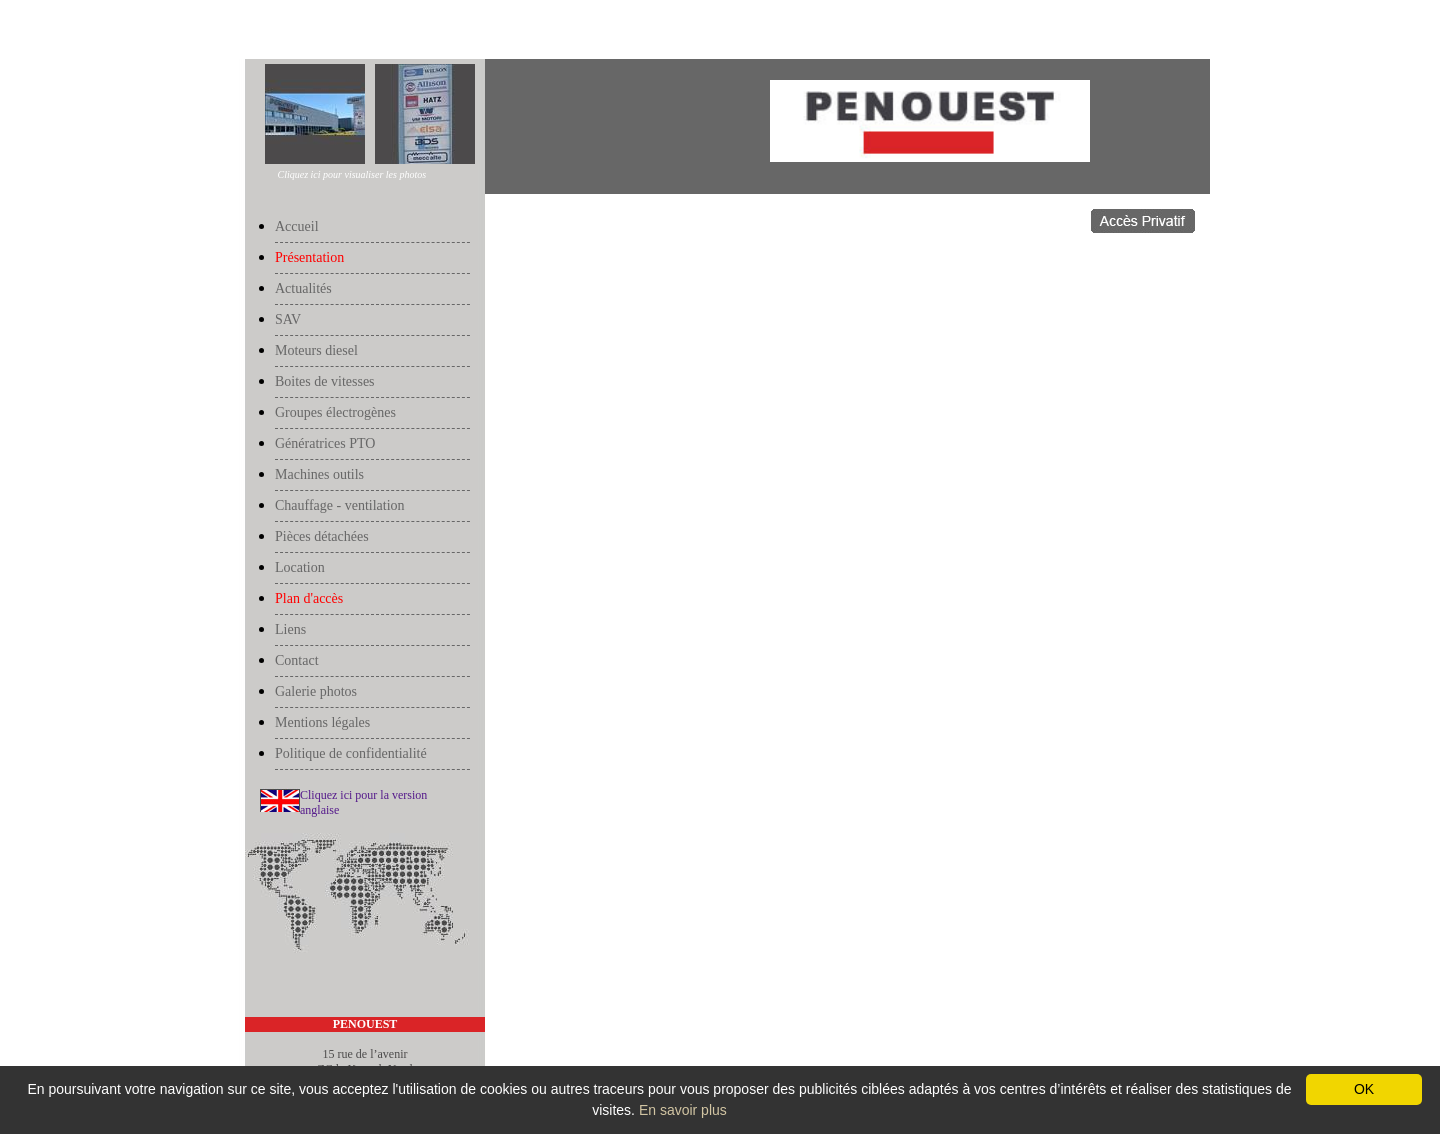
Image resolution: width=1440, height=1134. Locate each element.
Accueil (265, 31)
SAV (288, 319)
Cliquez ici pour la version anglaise (363, 802)
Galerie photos (316, 691)
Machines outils (319, 474)
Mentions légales (322, 722)
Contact (297, 660)
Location (300, 567)
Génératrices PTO (325, 443)
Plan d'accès (309, 598)
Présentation (316, 31)
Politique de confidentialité (351, 753)
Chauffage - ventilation (340, 505)
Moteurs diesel (316, 350)
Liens (290, 629)
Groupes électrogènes (335, 412)
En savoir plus (683, 1110)
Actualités (303, 288)
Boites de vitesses (325, 381)
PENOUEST (365, 1024)
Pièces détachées (322, 536)
